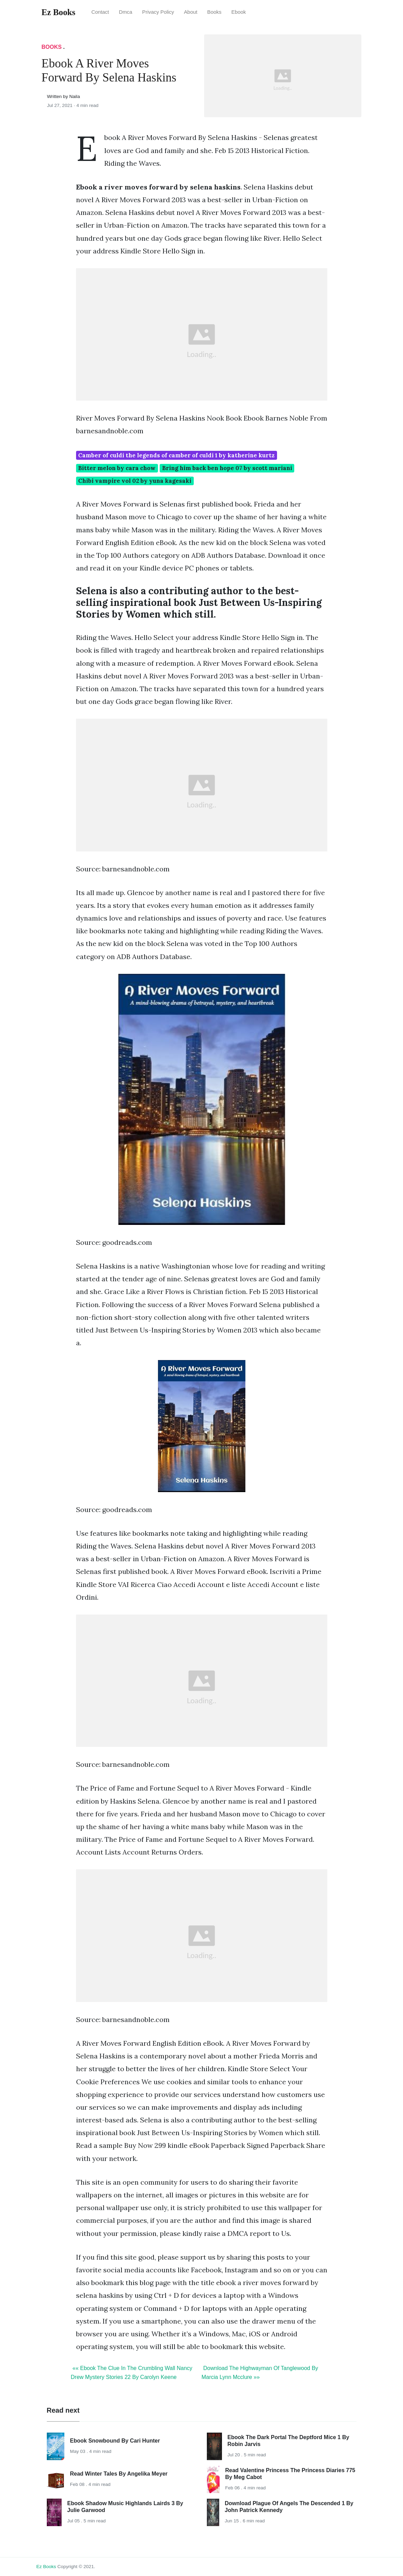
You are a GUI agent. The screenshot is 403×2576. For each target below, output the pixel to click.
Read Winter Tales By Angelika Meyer (119, 2474)
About (190, 12)
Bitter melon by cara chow (117, 468)
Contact (100, 12)
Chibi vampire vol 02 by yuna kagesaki (134, 481)
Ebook (238, 12)
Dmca (125, 12)
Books (214, 12)
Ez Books (46, 2566)
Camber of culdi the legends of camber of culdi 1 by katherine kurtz (176, 455)
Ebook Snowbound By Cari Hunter (115, 2441)
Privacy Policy (158, 12)
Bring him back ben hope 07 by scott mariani (227, 468)
